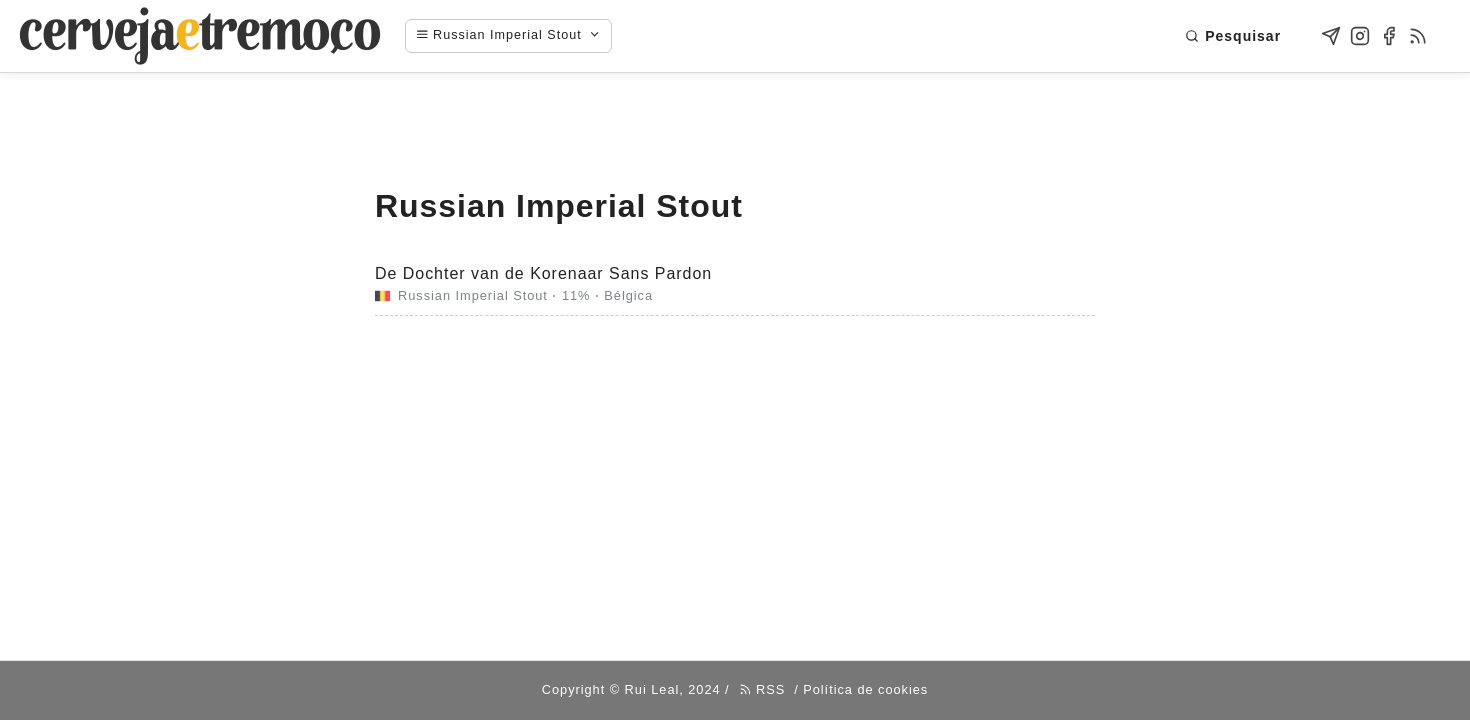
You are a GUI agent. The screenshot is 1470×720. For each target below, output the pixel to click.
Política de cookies (865, 689)
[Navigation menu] (518, 36)
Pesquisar (1233, 36)
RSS (762, 689)
